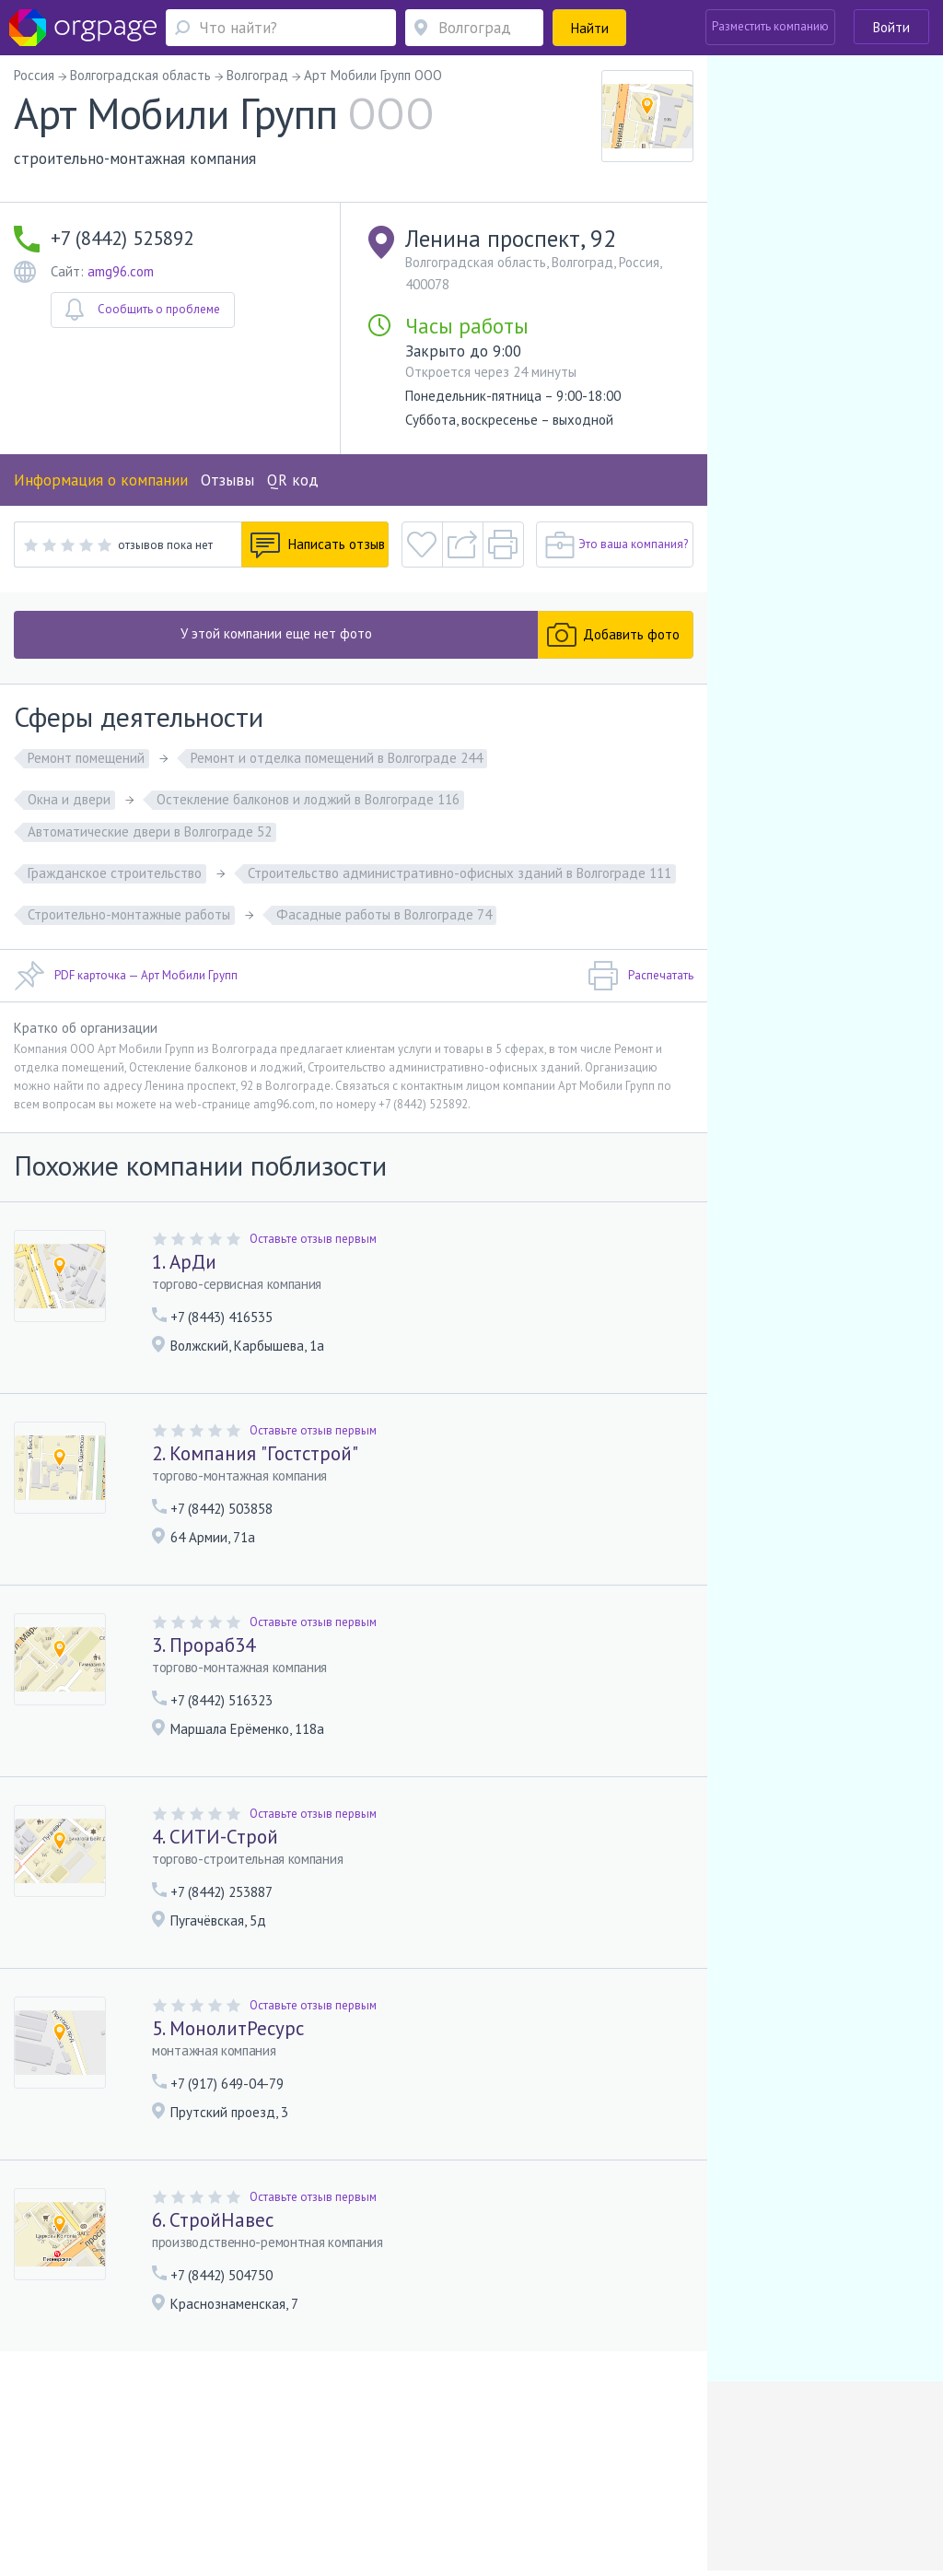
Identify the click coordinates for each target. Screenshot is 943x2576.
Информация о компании (101, 480)
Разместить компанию (770, 26)
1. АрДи (184, 1261)
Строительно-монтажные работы (129, 914)
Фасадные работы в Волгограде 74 (384, 914)
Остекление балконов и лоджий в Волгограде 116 (308, 799)
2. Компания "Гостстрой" (255, 1453)
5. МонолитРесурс (228, 2028)
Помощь (61, 2467)
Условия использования (324, 2467)
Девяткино (312, 2493)
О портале (119, 2467)
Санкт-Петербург (216, 2493)
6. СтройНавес (213, 2219)
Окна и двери (69, 799)
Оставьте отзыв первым (313, 1239)
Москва (59, 2493)
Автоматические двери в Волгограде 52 (150, 831)
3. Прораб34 (203, 1645)
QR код (293, 480)
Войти (891, 27)
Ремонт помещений (86, 758)
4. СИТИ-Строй (215, 1836)
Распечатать (640, 975)
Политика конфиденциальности (483, 2467)
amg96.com (120, 271)
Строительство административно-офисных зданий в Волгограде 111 (459, 873)
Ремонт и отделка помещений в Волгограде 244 (337, 758)
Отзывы (227, 480)
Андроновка (134, 2493)
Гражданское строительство (115, 873)
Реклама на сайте (203, 2467)
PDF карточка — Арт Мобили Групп (126, 975)
